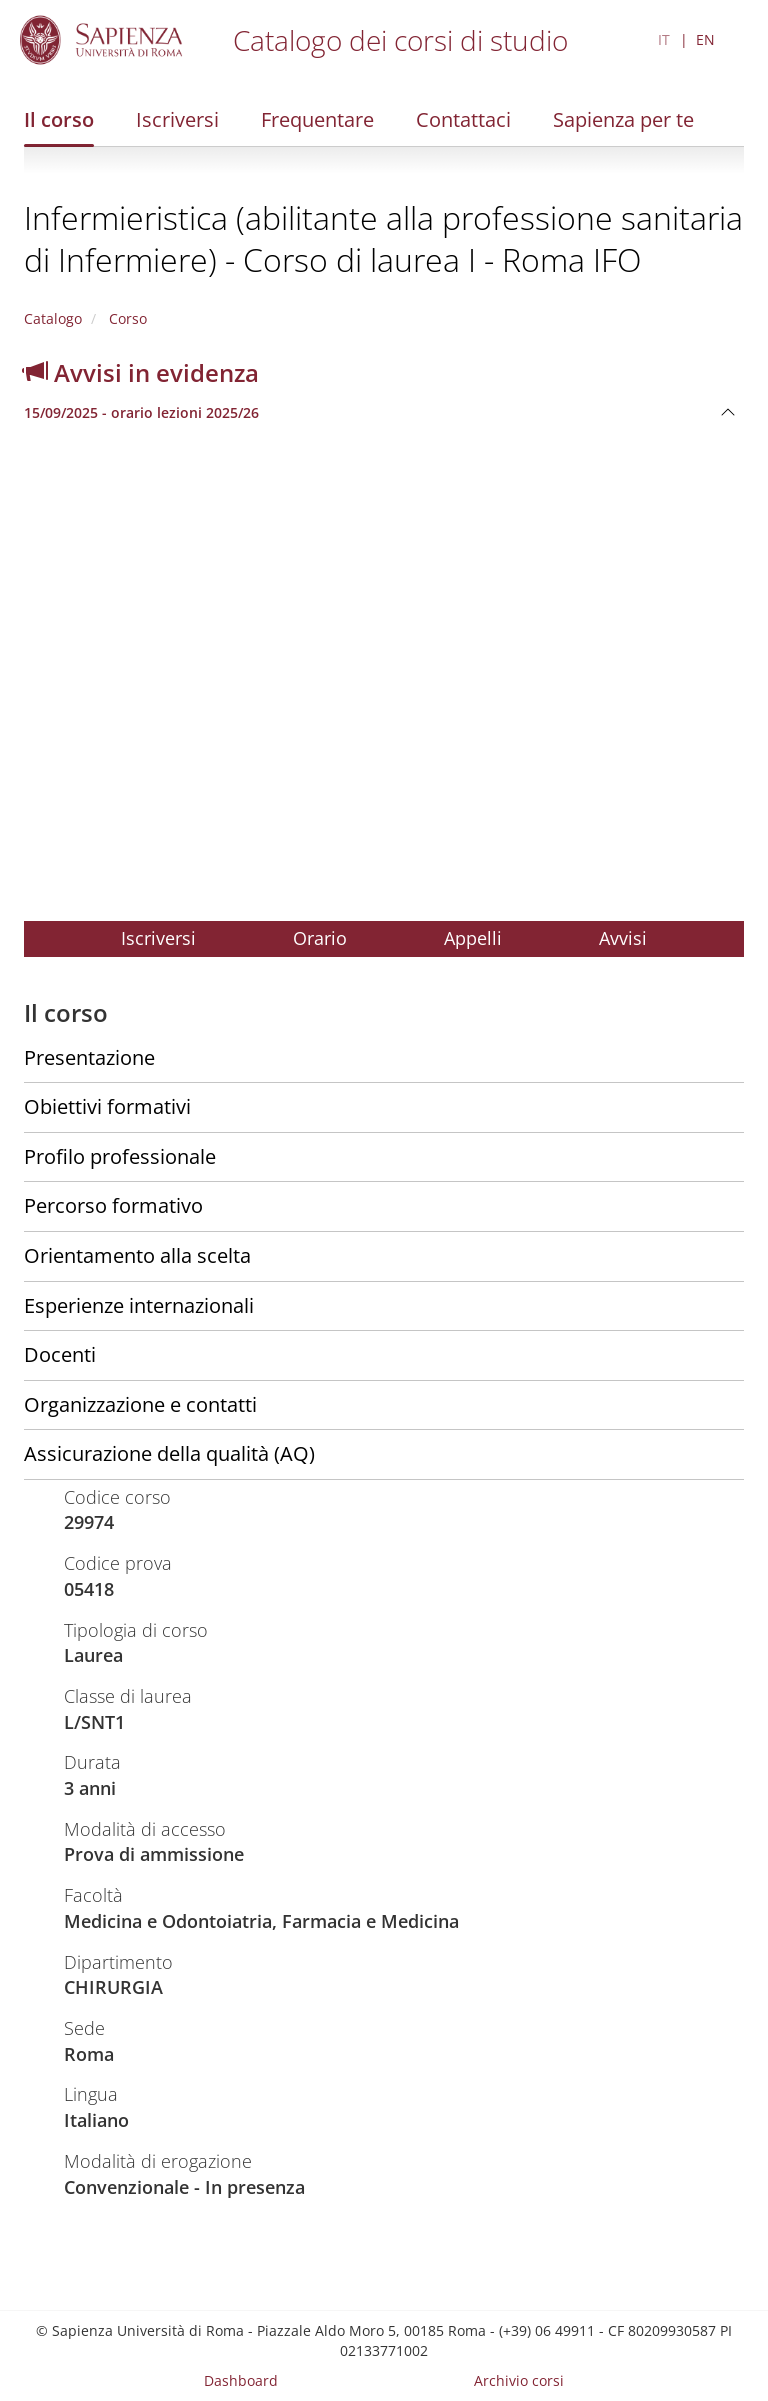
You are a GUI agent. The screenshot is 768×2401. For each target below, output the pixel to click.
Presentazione (89, 1057)
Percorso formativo (113, 1205)
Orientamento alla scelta (137, 1255)
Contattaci (463, 119)
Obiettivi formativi (107, 1106)
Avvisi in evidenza (141, 372)
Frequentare (317, 119)
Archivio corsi (519, 2380)
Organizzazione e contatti (140, 1404)
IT (664, 39)
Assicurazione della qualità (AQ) (169, 1453)
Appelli (473, 938)
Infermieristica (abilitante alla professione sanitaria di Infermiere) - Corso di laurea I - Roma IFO (383, 238)
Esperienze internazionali (139, 1305)
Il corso (59, 119)
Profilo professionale (120, 1156)
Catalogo (53, 318)
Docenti (60, 1354)
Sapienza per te (623, 119)
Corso (126, 318)
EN (705, 39)
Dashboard (241, 2380)
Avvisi (623, 938)
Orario (320, 938)
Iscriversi (177, 119)
